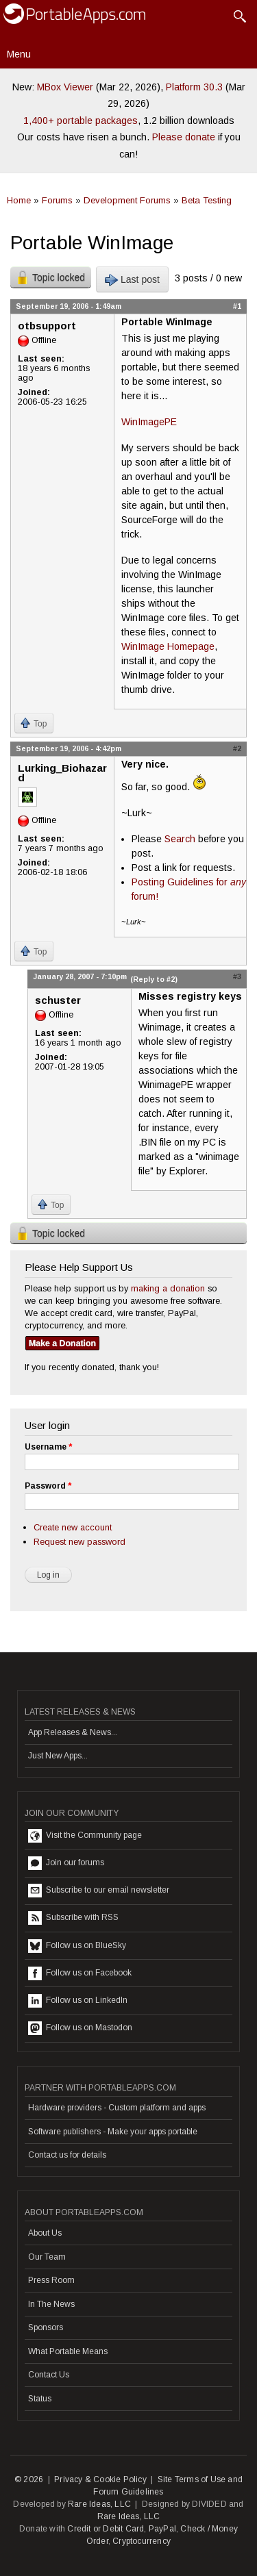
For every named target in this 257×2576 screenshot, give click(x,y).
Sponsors (45, 2327)
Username (48, 1447)
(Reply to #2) (154, 979)
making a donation (168, 1288)
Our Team (47, 2257)
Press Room (51, 2280)
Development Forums (127, 200)
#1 (237, 306)
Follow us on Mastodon (80, 2028)
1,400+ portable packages (80, 120)
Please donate (183, 136)
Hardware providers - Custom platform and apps (117, 2107)
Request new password (79, 1542)
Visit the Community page (85, 1836)
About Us (45, 2233)
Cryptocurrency (141, 2541)
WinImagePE (149, 421)
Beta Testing (207, 200)
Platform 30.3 (194, 86)
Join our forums (66, 1863)
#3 (237, 976)
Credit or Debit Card (105, 2529)
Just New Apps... (58, 1755)
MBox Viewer (65, 86)
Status (39, 2398)
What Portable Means (68, 2351)
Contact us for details (67, 2155)
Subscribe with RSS (73, 1918)
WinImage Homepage (168, 646)
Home (19, 200)
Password (48, 1486)
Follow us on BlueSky (77, 1946)
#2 (237, 748)
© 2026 (28, 2479)
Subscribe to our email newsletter (98, 1890)
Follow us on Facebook (80, 1973)
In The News (51, 2304)
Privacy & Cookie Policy (100, 2479)
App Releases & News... (72, 1732)
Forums (57, 200)
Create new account (73, 1527)
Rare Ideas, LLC (99, 2504)
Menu (19, 54)
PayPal (162, 2529)
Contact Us (48, 2374)
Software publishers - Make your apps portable (112, 2131)
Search (179, 838)
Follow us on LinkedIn (77, 2001)
